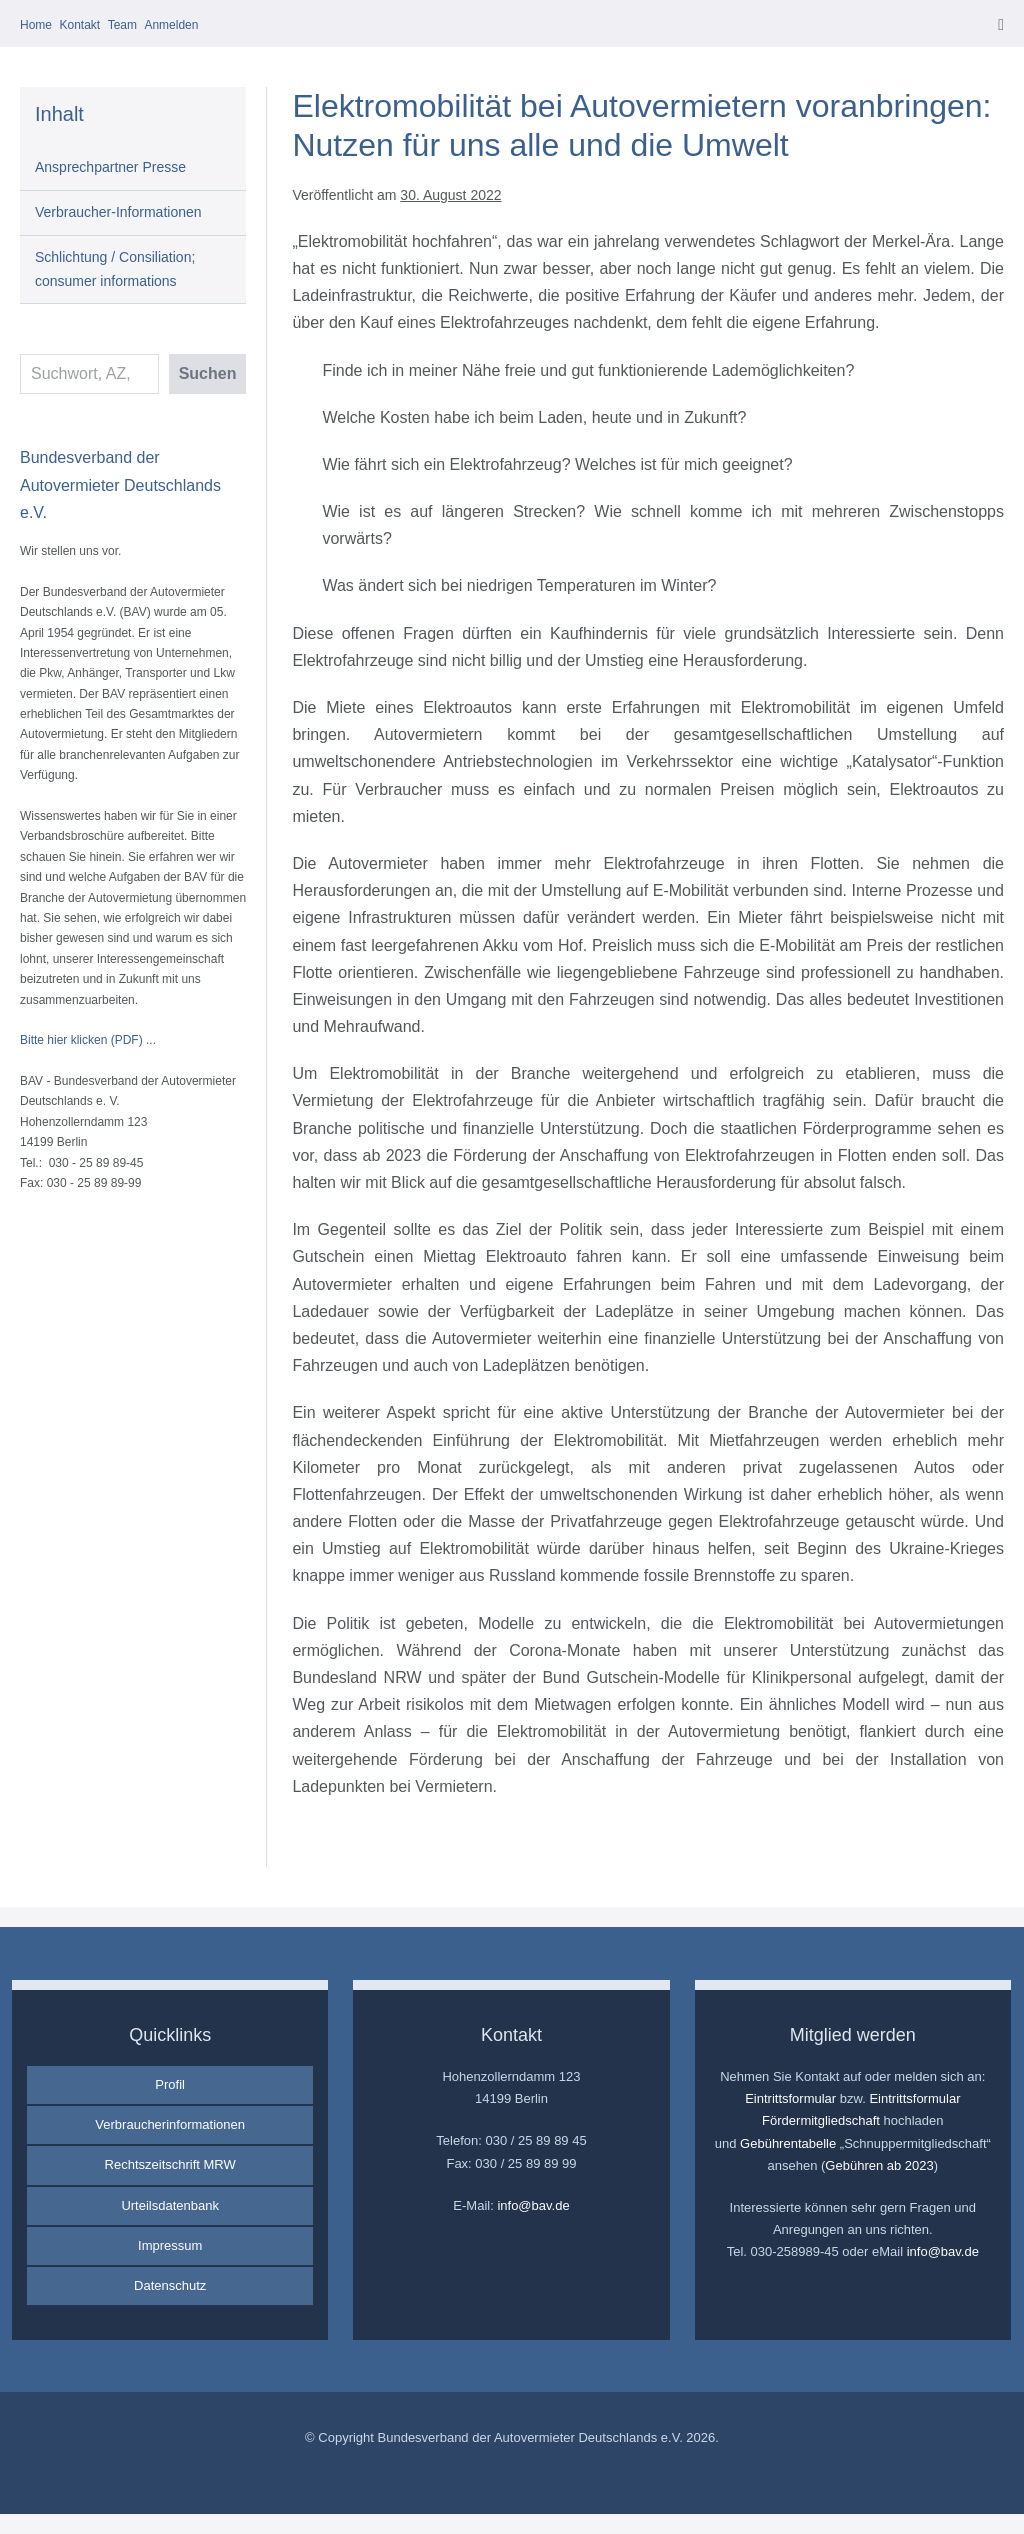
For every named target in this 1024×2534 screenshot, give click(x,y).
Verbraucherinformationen (170, 2124)
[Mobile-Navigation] (1001, 25)
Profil (170, 2084)
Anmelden (171, 25)
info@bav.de (533, 2205)
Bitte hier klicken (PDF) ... (88, 1040)
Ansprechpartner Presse (110, 167)
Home (36, 25)
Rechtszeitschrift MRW (170, 2164)
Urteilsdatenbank (170, 2205)
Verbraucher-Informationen (118, 212)
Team (122, 25)
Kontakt (79, 25)
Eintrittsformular (790, 2098)
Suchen (208, 373)
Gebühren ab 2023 (879, 2165)
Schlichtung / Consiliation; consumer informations (115, 269)
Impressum (170, 2245)
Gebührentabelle (788, 2143)
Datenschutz (170, 2285)
